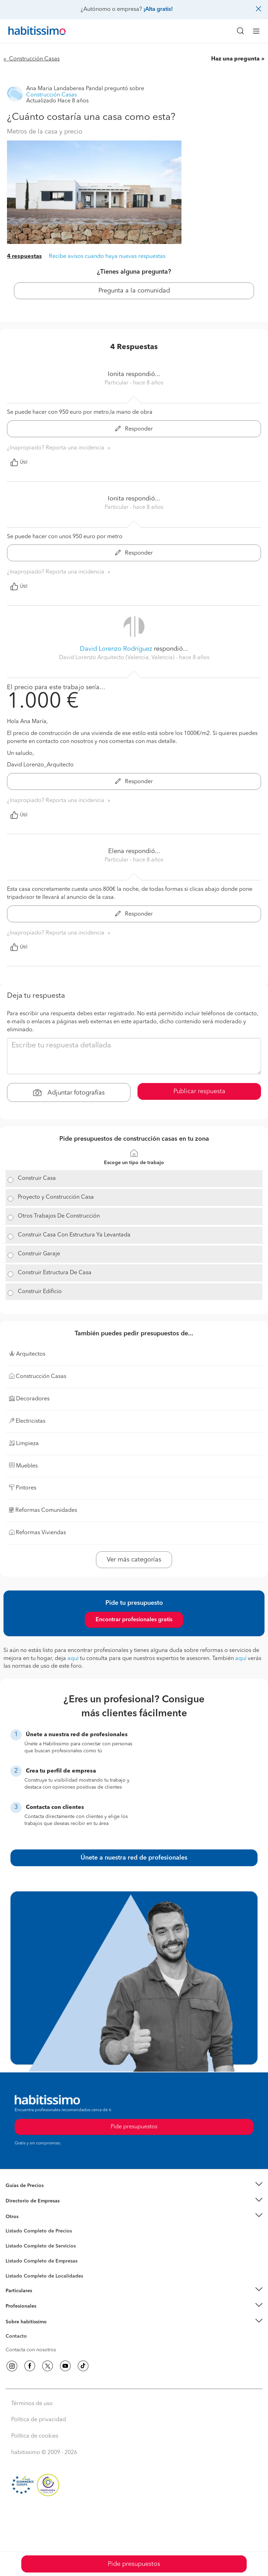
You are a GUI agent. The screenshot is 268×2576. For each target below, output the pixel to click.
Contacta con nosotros (31, 2349)
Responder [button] (134, 429)
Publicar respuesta (199, 1091)
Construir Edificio (40, 1291)
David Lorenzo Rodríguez (116, 649)
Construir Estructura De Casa (54, 1273)
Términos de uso (32, 2404)
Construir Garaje (39, 1254)
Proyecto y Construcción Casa (56, 1197)
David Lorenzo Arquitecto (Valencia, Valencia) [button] (117, 658)
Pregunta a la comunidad (134, 291)
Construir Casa (37, 1178)
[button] (134, 2185)
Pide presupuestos (134, 2564)
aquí (73, 1658)
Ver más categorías (134, 1560)
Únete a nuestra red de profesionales (134, 1858)
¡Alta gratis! (158, 9)
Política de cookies (34, 2436)
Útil (19, 462)
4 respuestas (24, 256)
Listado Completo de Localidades (44, 2276)
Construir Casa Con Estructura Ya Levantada (74, 1235)
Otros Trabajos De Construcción (59, 1216)
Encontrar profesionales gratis (134, 1620)
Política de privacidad (38, 2420)
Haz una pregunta (235, 59)
